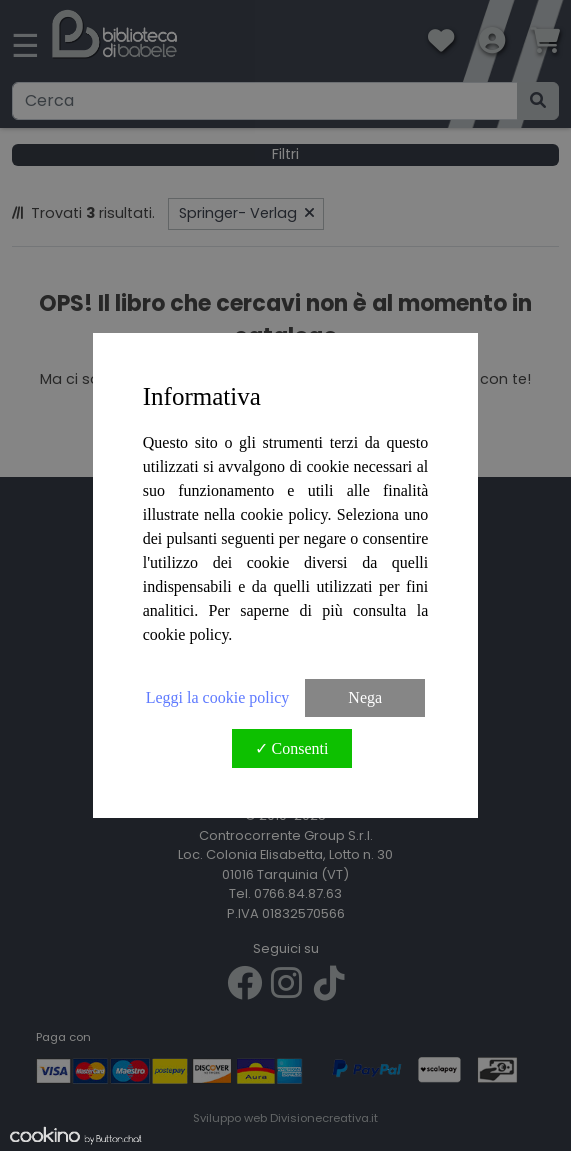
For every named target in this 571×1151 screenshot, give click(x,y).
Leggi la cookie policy (218, 697)
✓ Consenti (292, 748)
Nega (365, 697)
